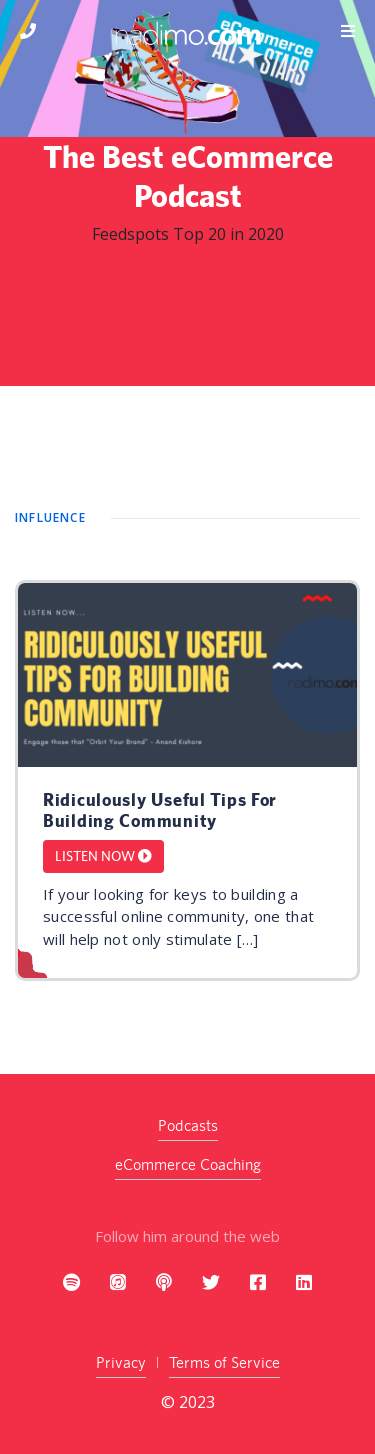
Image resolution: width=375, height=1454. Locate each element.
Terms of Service (224, 1362)
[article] (187, 780)
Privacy (121, 1362)
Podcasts (188, 1125)
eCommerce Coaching (188, 1164)
